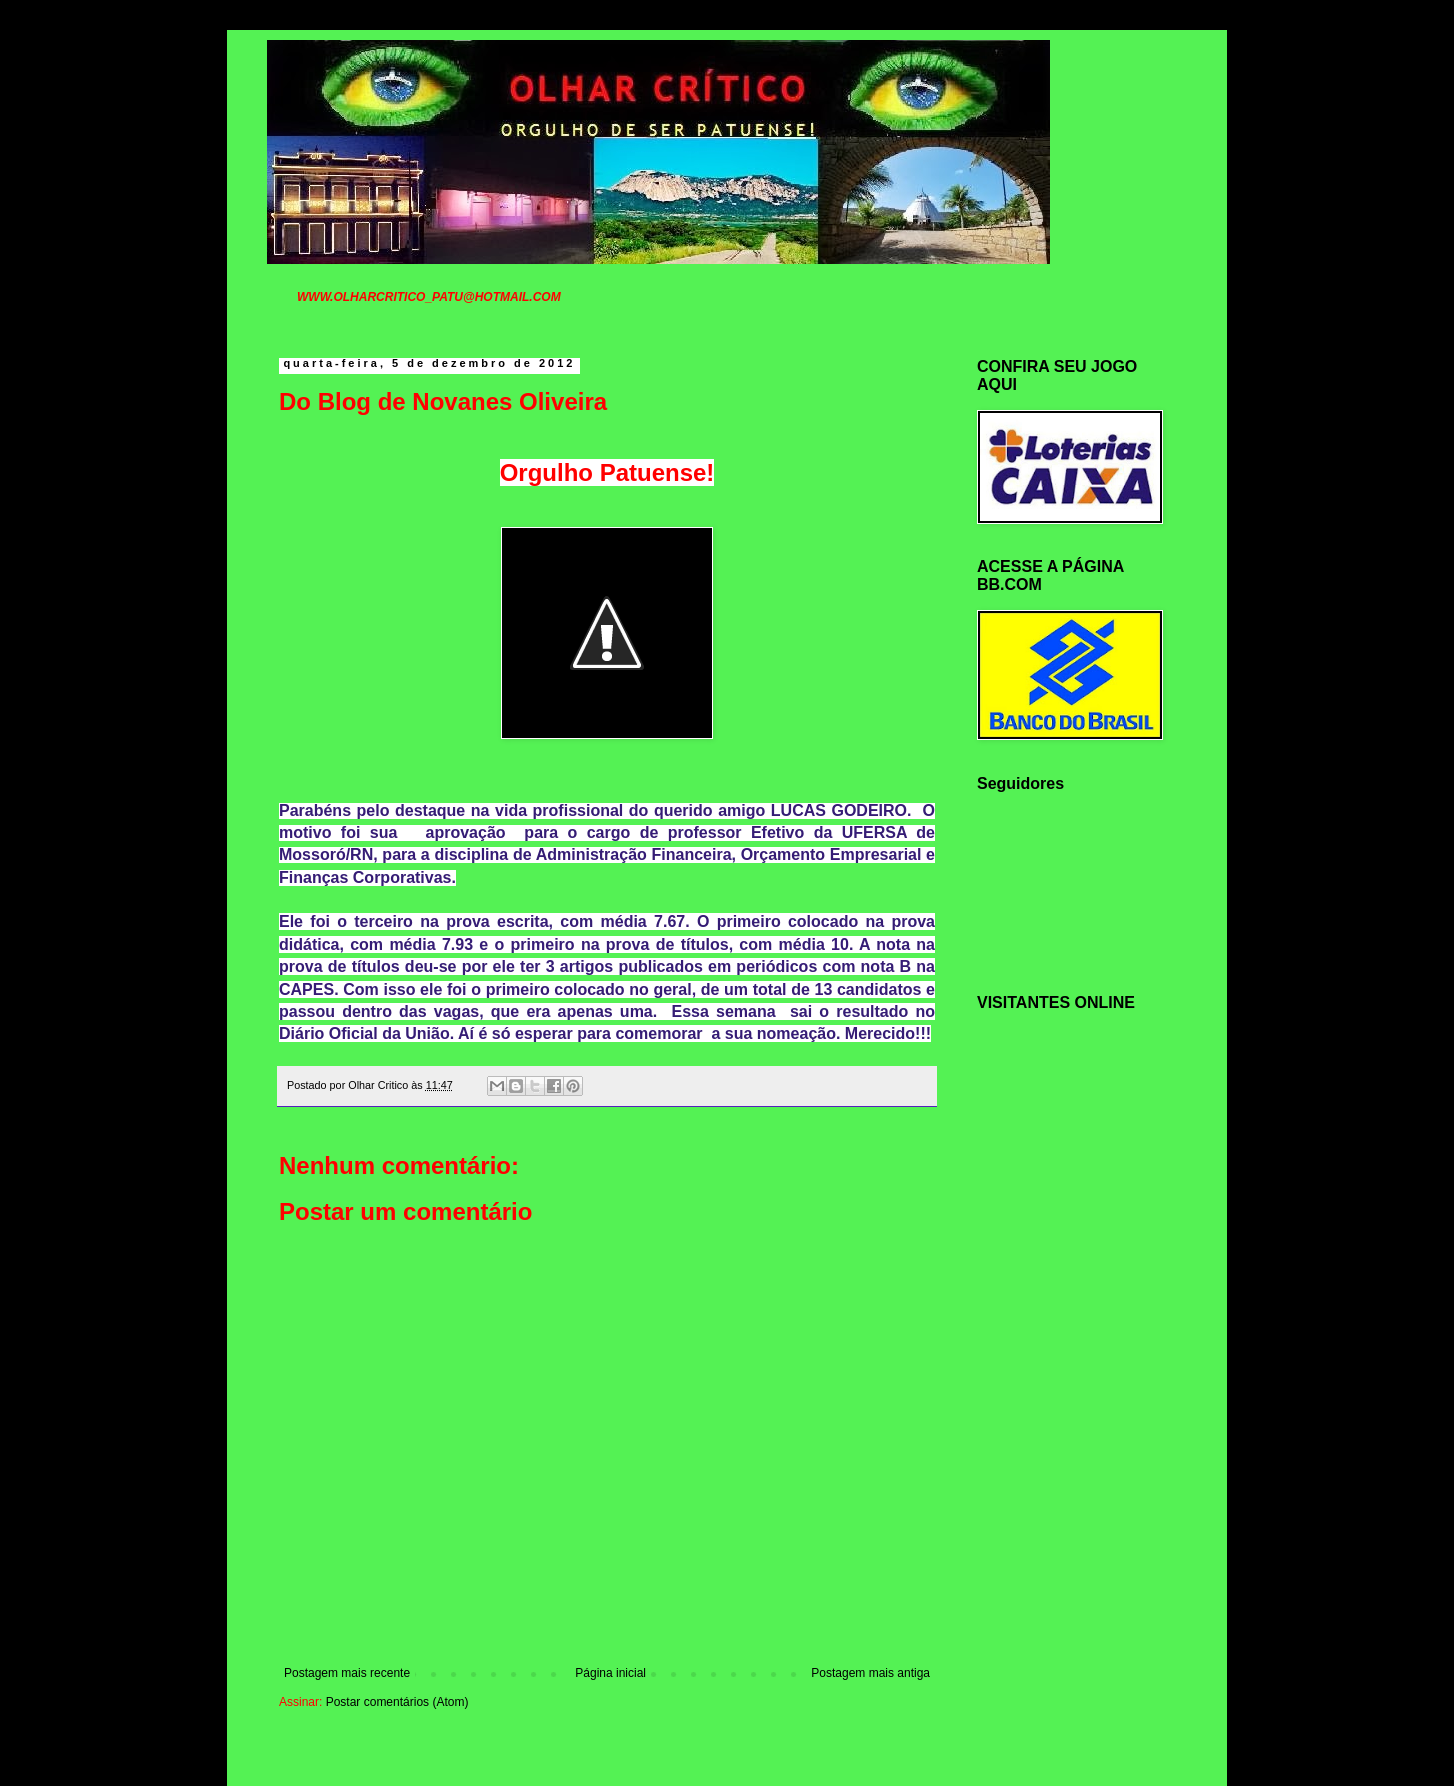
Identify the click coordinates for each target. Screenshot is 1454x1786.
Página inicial (610, 1673)
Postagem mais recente (347, 1673)
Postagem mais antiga (870, 1673)
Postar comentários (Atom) (397, 1702)
